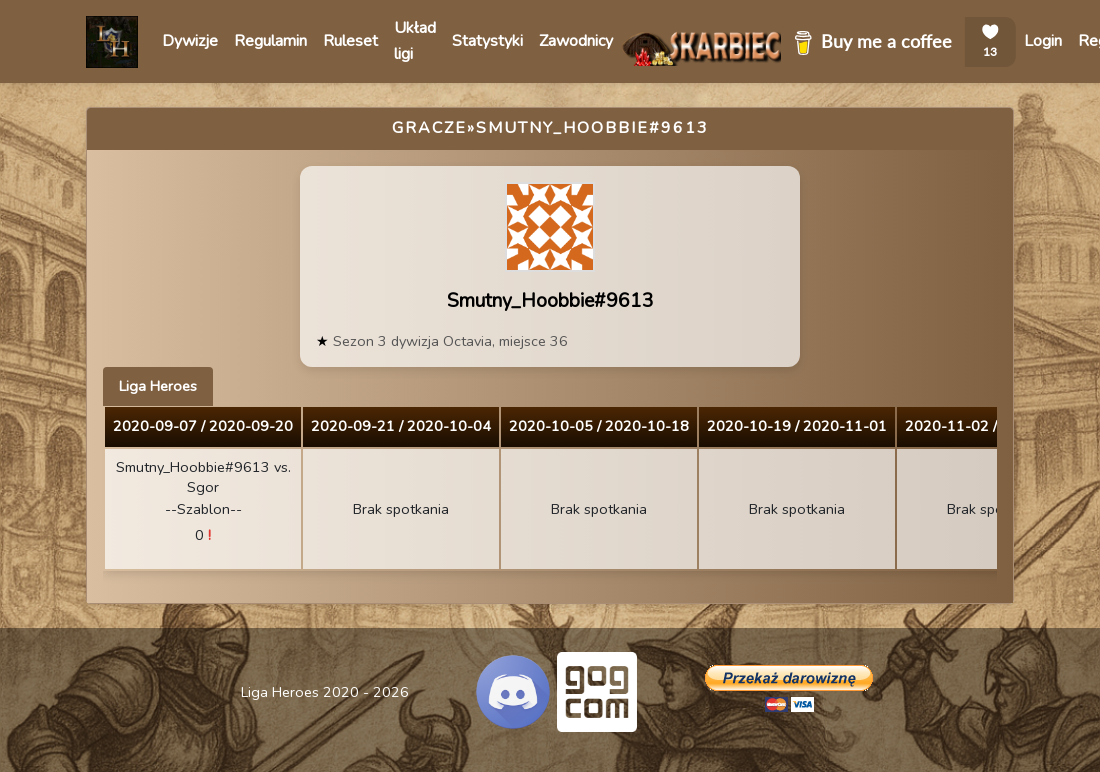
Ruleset (350, 41)
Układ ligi (415, 41)
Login (1043, 41)
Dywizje (190, 41)
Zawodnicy (576, 41)
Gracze (429, 128)
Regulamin (270, 41)
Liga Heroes (158, 386)
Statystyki (487, 41)
